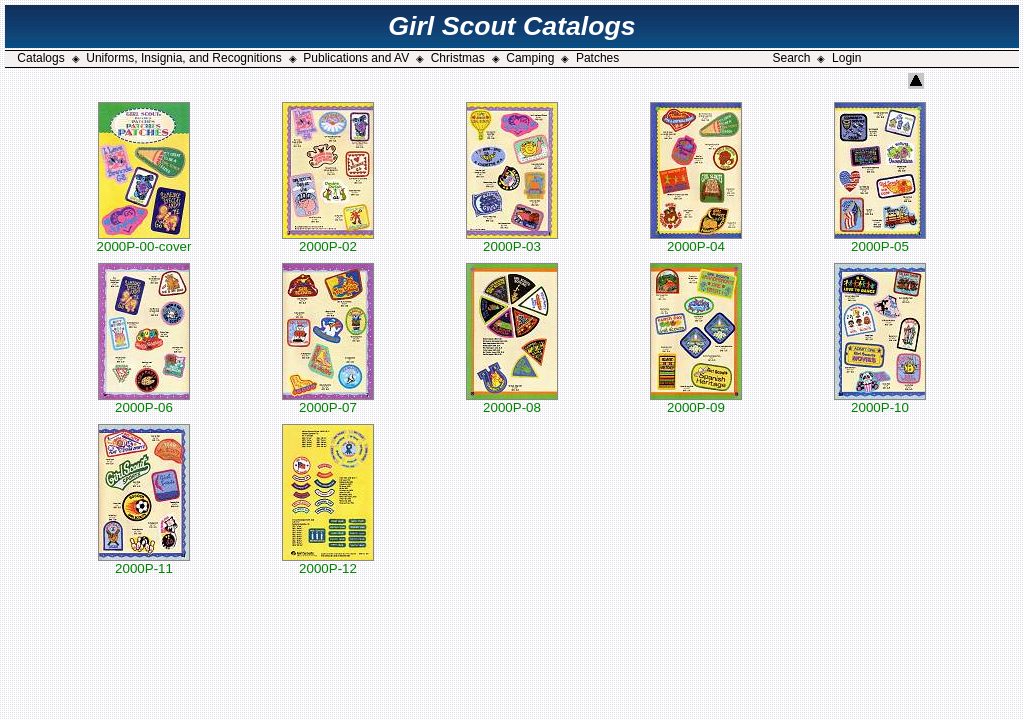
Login (846, 58)
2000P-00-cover (144, 240)
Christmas (458, 58)
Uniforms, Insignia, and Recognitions (183, 58)
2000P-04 (696, 240)
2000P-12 (328, 562)
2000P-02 (328, 240)
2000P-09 (696, 401)
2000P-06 (144, 401)
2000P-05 (880, 240)
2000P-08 (512, 401)
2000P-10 (880, 401)
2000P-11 (144, 562)
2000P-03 (512, 240)
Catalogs (40, 58)
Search (791, 58)
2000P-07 (328, 401)
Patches (597, 58)
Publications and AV (356, 58)
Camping (530, 58)
